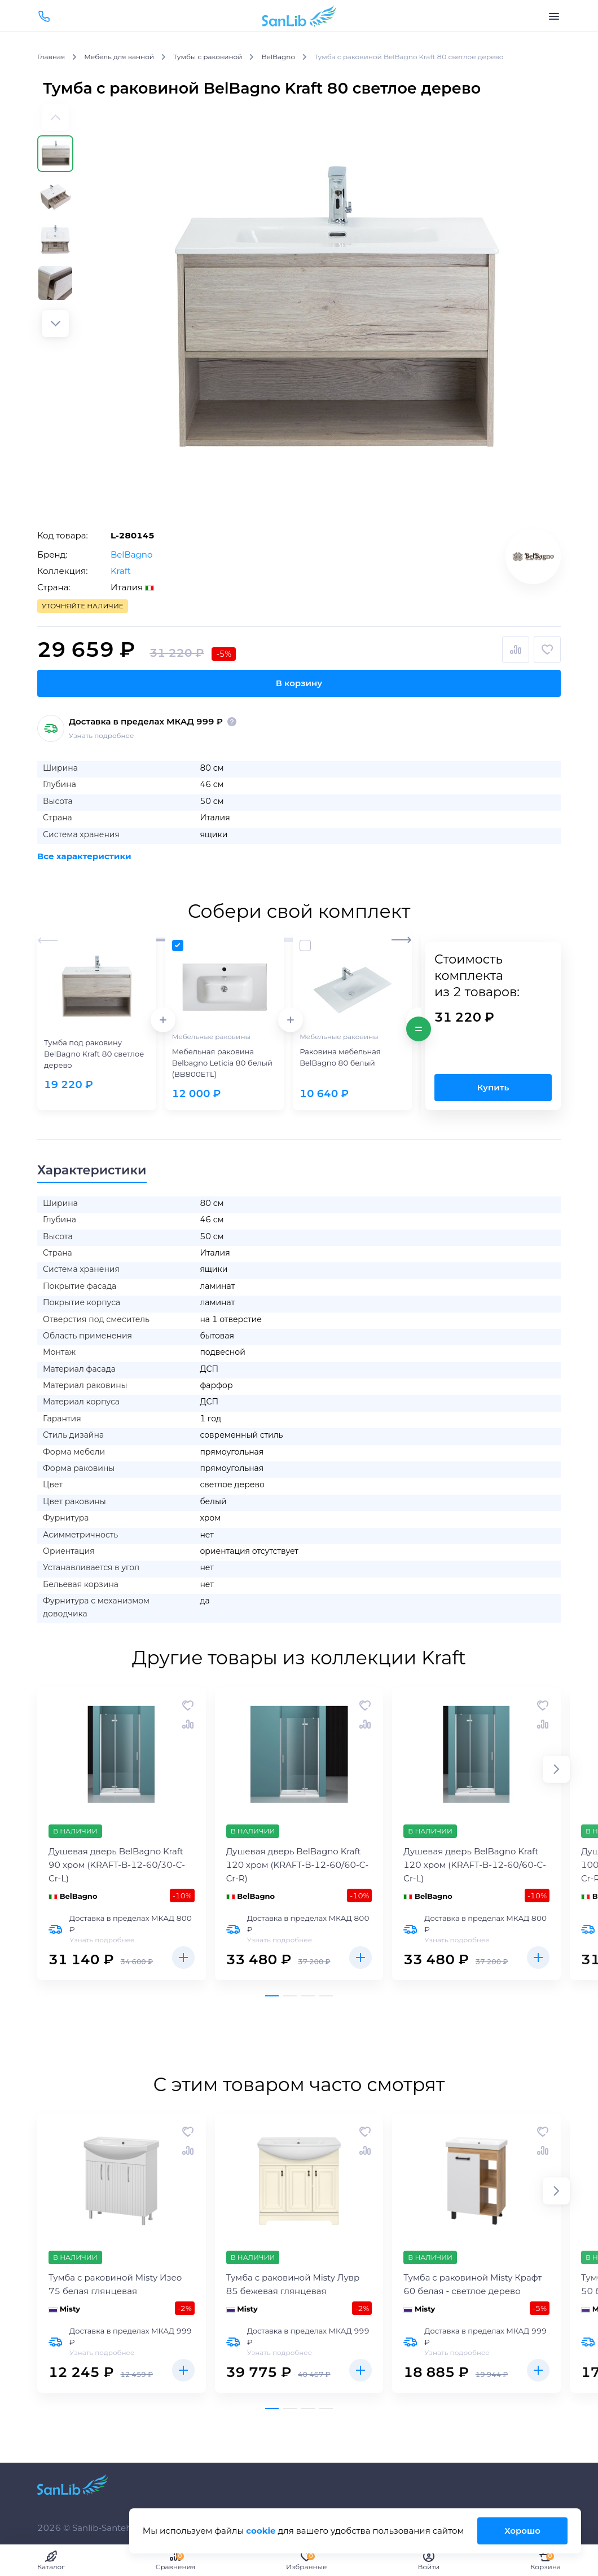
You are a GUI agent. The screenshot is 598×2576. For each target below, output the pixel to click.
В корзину (299, 683)
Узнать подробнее (101, 735)
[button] (55, 323)
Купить (493, 1087)
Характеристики (92, 1170)
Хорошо (522, 2530)
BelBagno (131, 554)
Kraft (121, 570)
